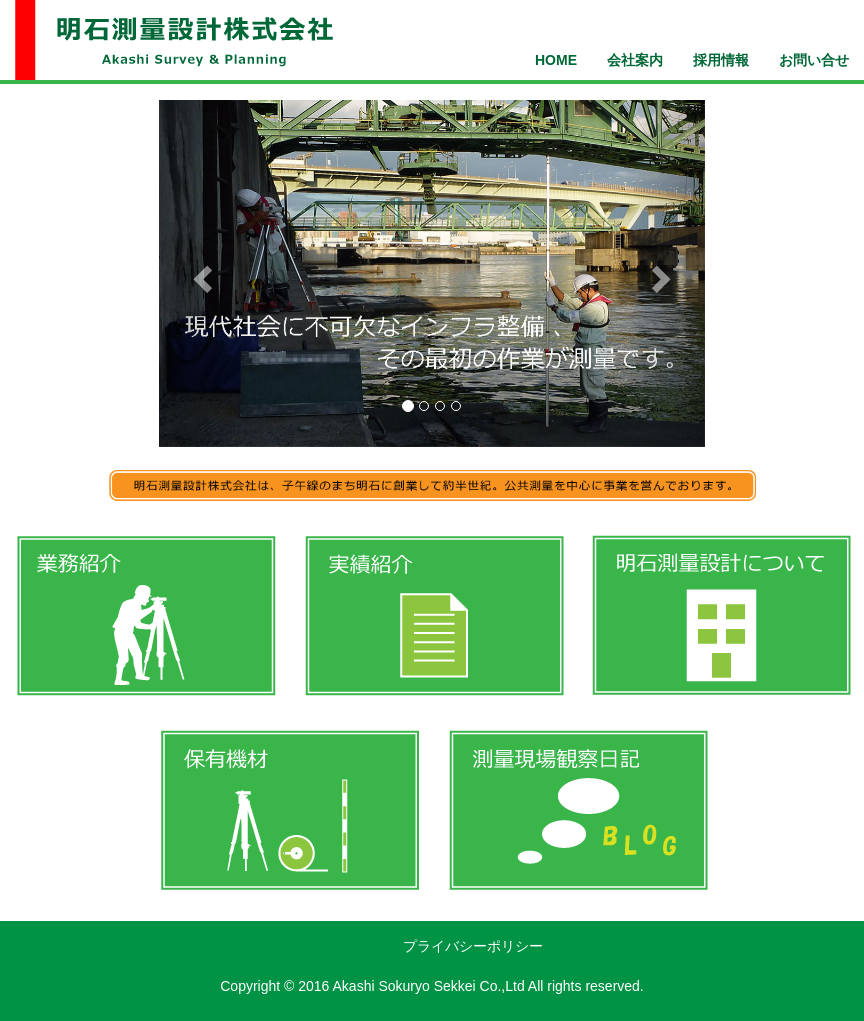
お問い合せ (814, 60)
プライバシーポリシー (473, 946)
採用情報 (721, 60)
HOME (556, 60)
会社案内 (635, 60)
